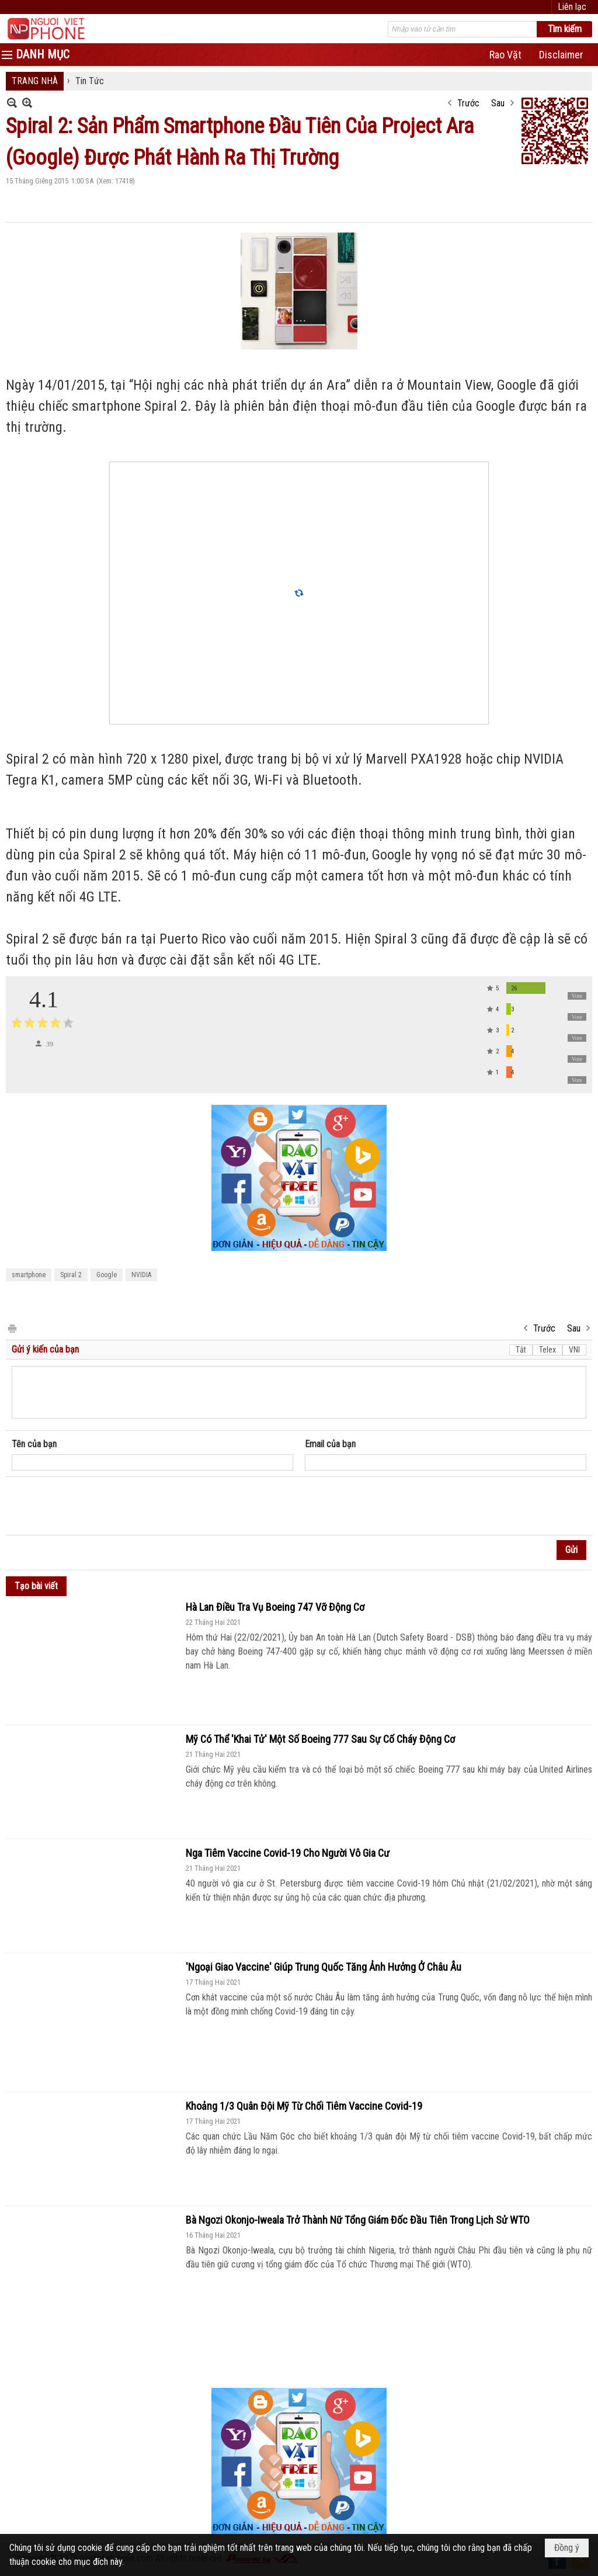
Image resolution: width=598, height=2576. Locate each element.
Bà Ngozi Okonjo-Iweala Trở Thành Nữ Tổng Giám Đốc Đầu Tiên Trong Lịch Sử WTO (358, 2220)
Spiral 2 (71, 1275)
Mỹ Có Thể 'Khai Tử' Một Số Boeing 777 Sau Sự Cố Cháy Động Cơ (320, 1739)
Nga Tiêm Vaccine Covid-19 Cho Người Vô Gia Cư (288, 1853)
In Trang (12, 1328)
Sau (498, 103)
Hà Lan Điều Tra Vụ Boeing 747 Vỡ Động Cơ (275, 1607)
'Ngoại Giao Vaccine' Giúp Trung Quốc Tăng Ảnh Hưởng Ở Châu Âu (323, 1967)
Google (106, 1275)
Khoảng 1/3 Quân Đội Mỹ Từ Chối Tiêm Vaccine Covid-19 (304, 2106)
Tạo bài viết (36, 1586)
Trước (468, 103)
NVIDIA (141, 1275)
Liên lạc (572, 6)
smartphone (29, 1275)
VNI (574, 1349)
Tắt (521, 1349)
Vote (577, 996)
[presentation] (100, 1506)
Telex (547, 1349)
